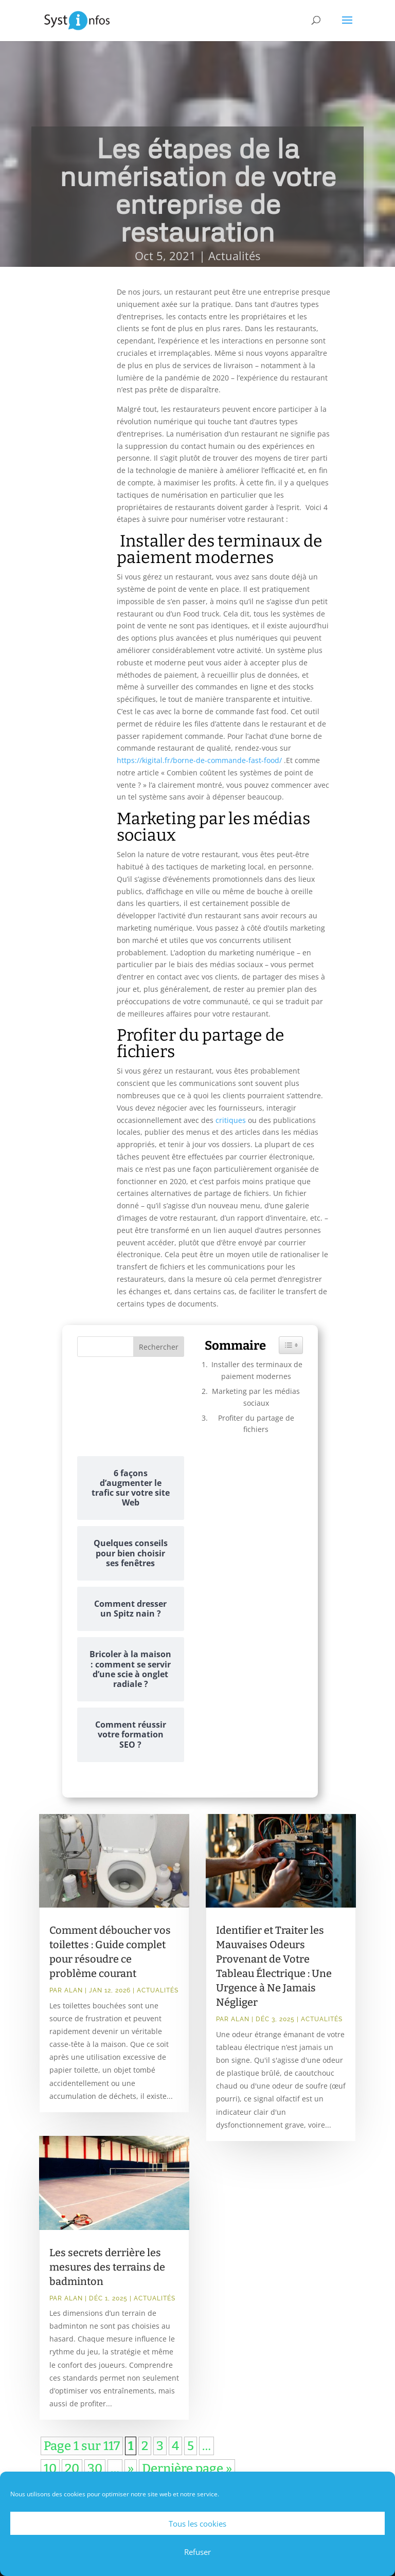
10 (50, 2468)
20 (72, 2468)
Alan (73, 1990)
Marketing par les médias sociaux (256, 1396)
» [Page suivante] (131, 2468)
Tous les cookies (197, 2523)
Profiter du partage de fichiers (256, 1423)
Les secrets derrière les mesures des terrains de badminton (107, 2267)
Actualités (234, 255)
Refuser (197, 2552)
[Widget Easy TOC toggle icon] (291, 1345)
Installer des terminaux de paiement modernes (255, 1370)
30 (94, 2468)
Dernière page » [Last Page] (187, 2468)
